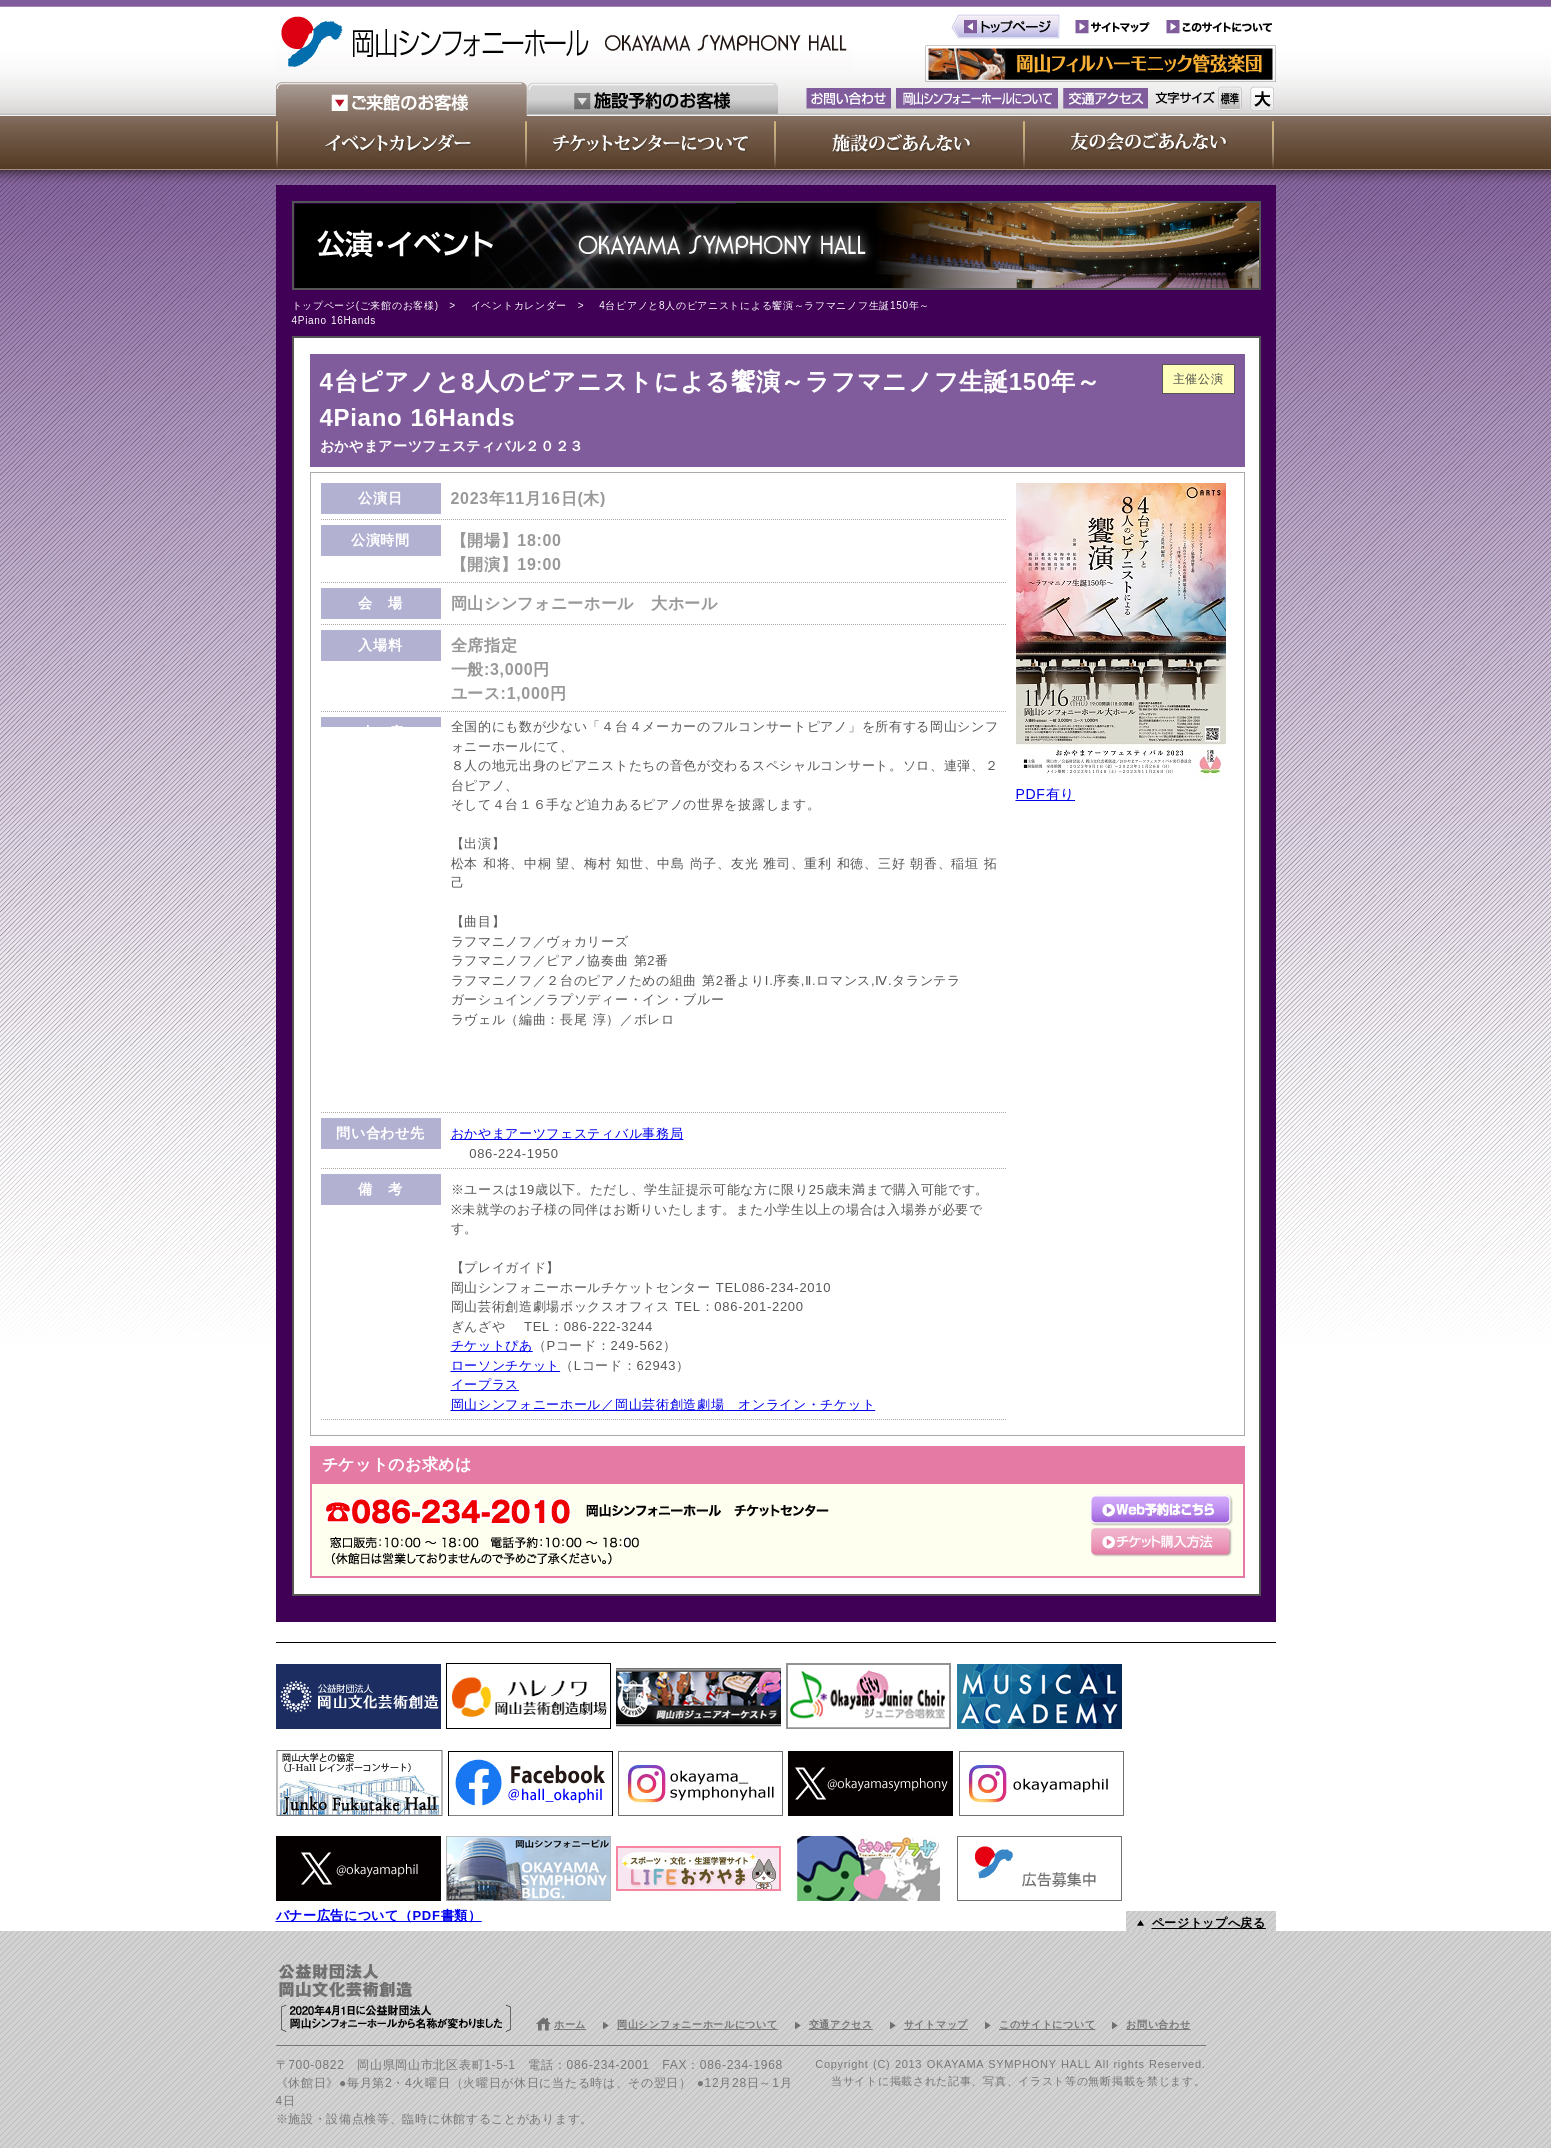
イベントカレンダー (519, 305)
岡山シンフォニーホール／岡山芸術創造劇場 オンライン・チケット (663, 1404)
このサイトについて (1047, 2024)
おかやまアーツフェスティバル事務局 (567, 1133)
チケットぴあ (492, 1345)
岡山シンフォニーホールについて (697, 2024)
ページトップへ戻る (1209, 1923)
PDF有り (1046, 794)
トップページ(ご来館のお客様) (365, 305)
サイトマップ (936, 2024)
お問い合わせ (1158, 2024)
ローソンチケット (506, 1365)
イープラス (485, 1384)
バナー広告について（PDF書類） (379, 1915)
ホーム (570, 2024)
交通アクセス (841, 2024)
